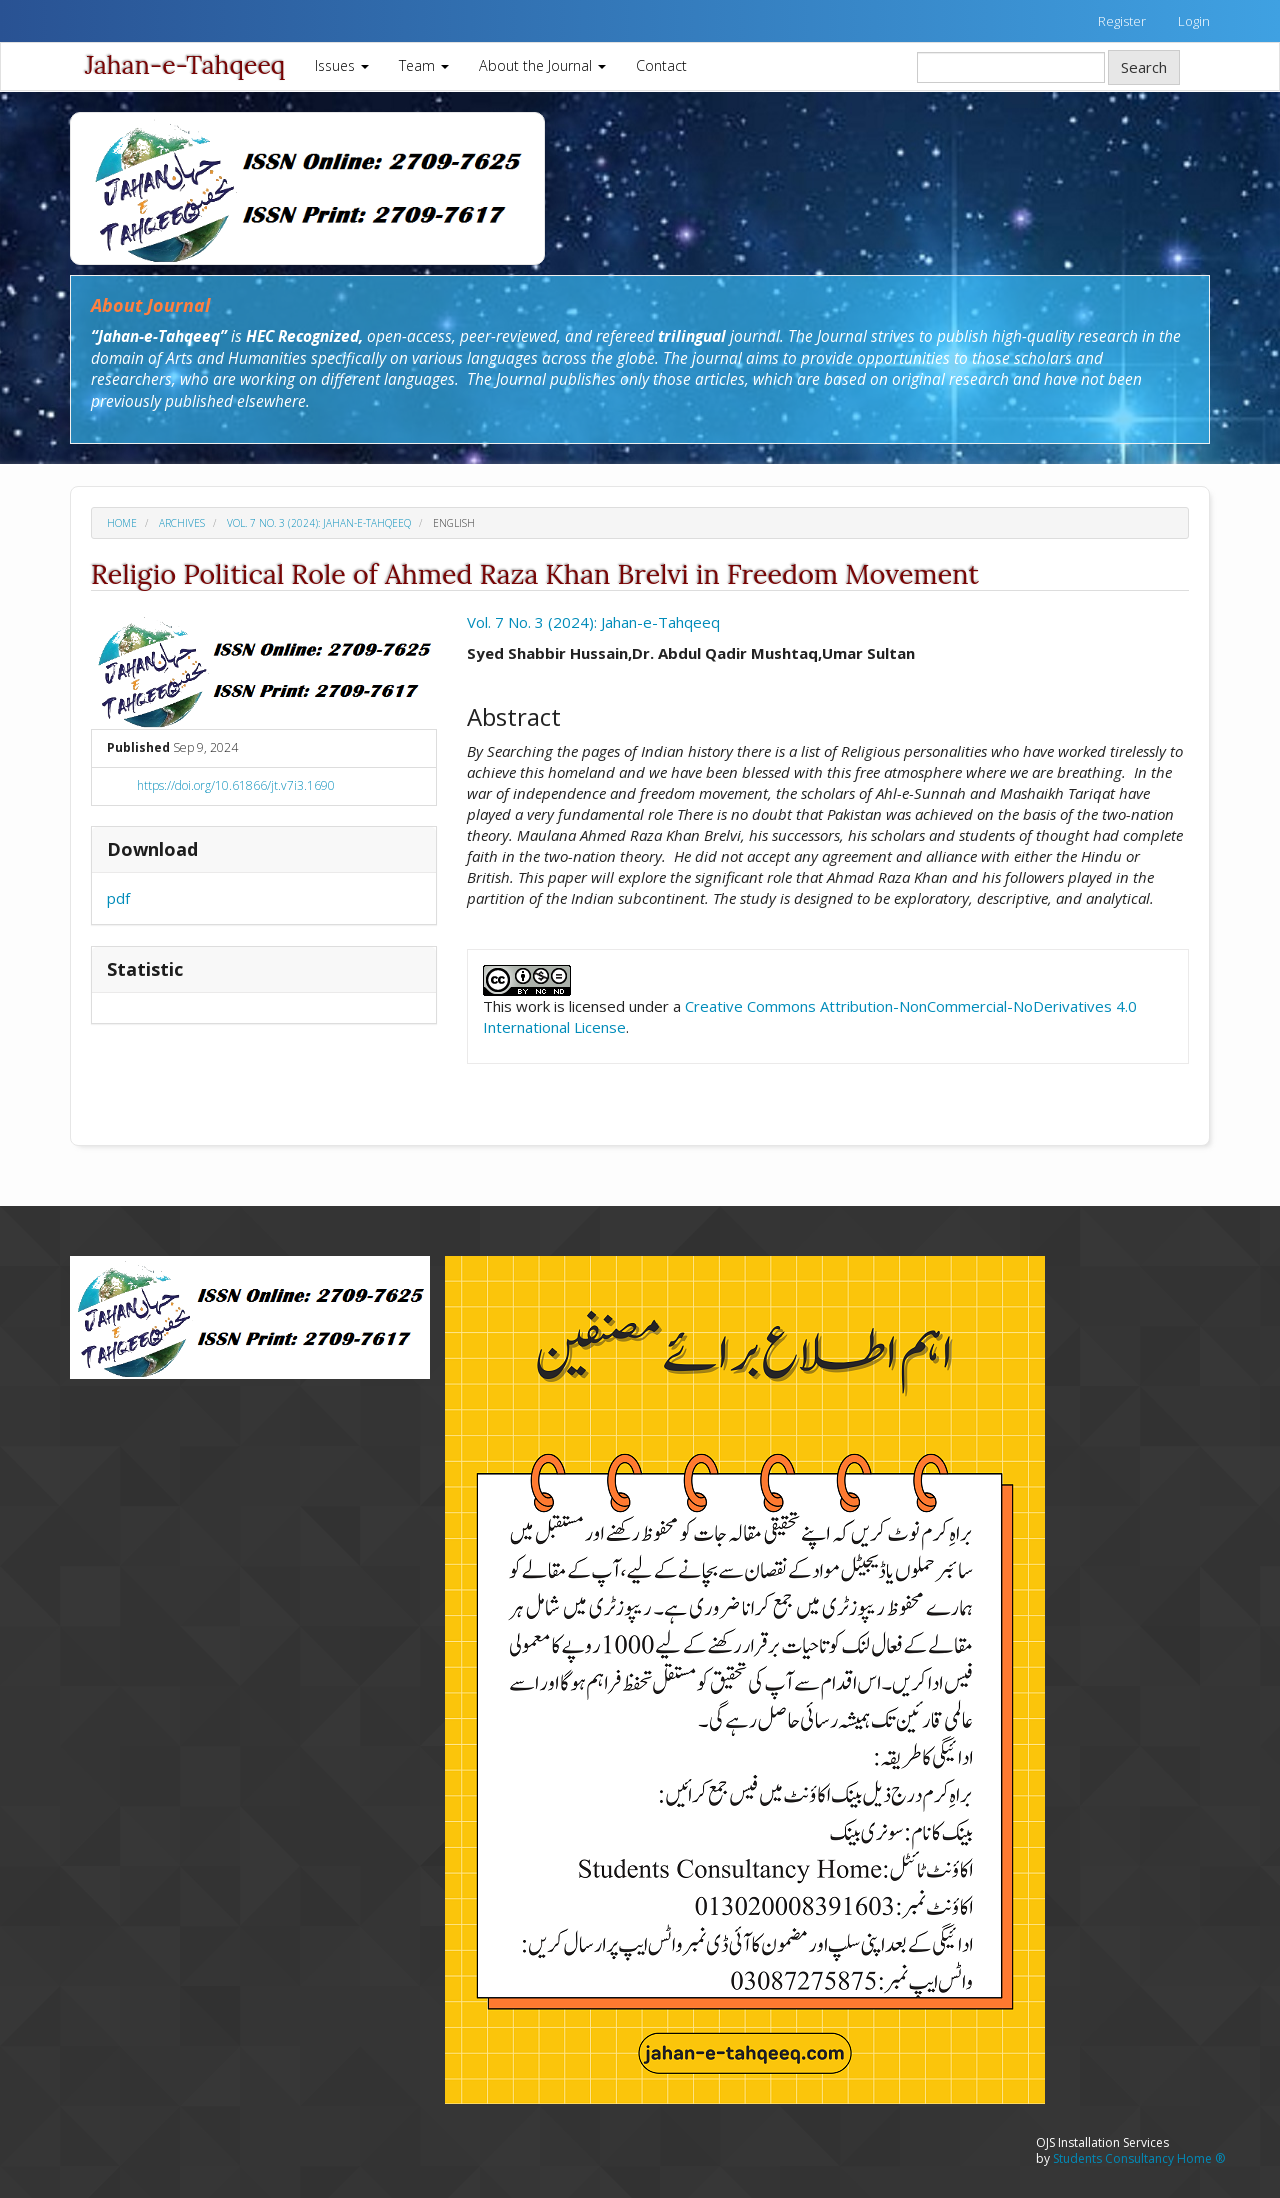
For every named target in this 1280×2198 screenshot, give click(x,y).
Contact (661, 65)
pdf (118, 898)
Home (122, 523)
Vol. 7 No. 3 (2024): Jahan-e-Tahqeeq (319, 523)
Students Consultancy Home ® (1139, 2158)
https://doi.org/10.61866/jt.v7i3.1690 (236, 785)
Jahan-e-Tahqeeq (185, 65)
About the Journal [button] (542, 65)
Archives (182, 523)
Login (1194, 21)
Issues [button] (342, 65)
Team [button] (424, 65)
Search (1144, 67)
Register (1122, 21)
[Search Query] (1011, 67)
